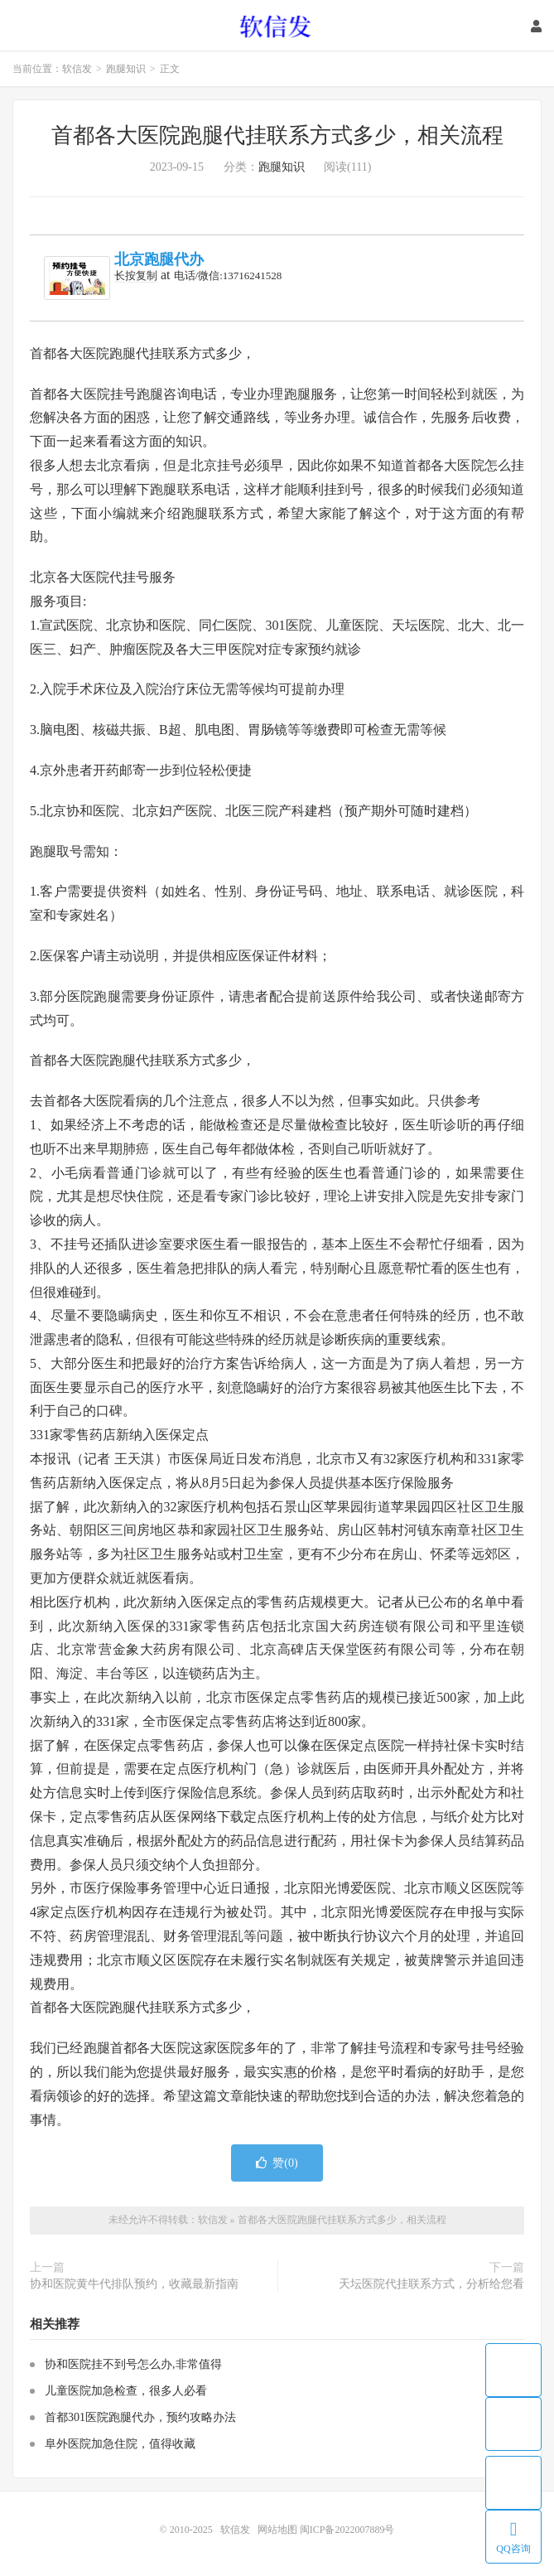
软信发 (277, 25)
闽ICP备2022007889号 (347, 2529)
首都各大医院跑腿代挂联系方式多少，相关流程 (277, 135)
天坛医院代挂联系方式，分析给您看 (431, 2284)
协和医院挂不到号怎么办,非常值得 (133, 2364)
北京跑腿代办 (159, 259)
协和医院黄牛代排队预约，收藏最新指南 (134, 2284)
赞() (276, 2163)
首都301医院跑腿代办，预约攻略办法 (140, 2417)
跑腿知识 (126, 69)
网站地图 (277, 2529)
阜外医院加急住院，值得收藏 (120, 2444)
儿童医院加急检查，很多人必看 (126, 2391)
